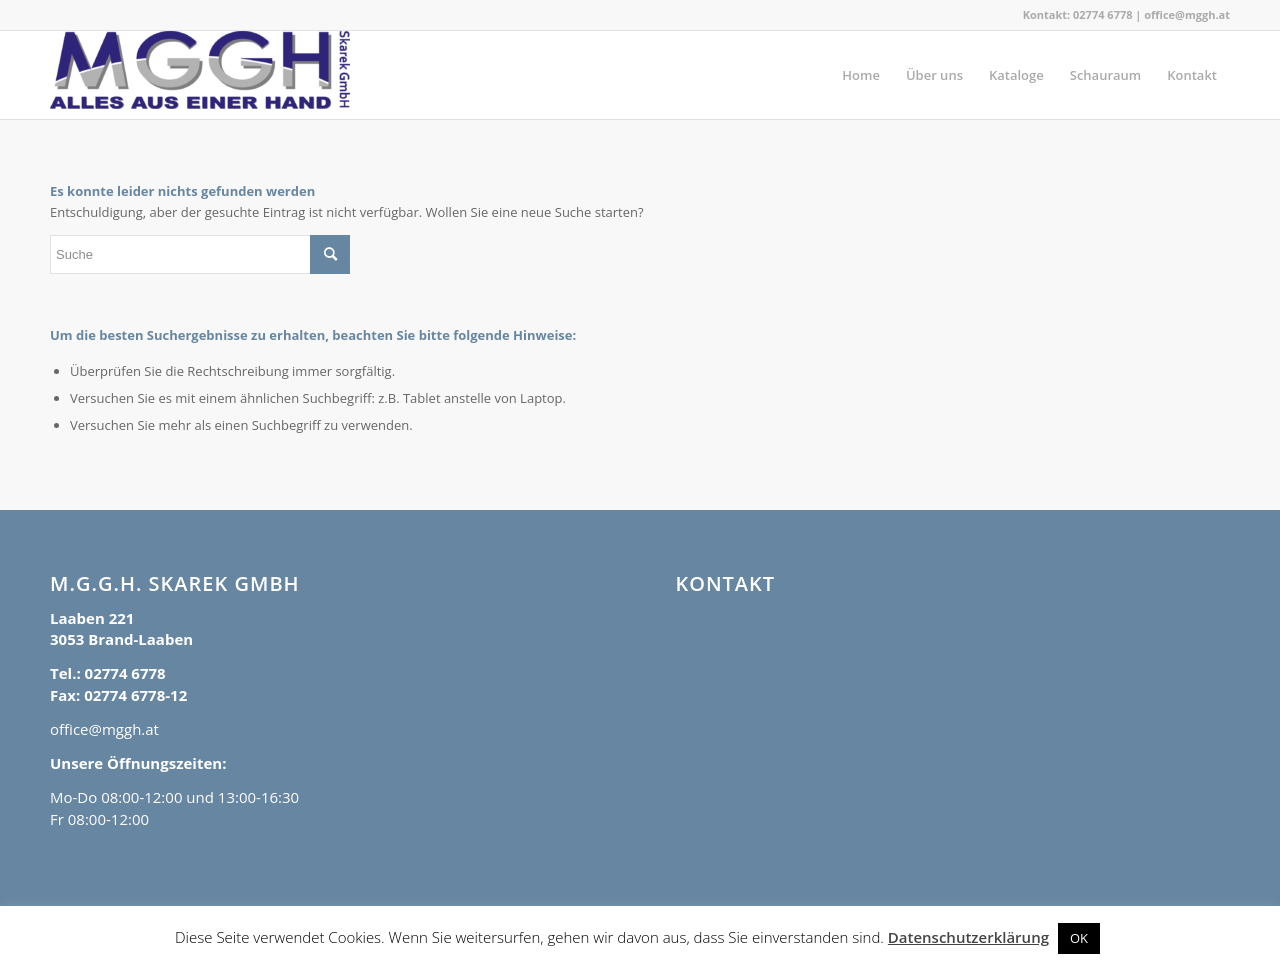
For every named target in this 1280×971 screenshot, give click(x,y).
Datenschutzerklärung (968, 937)
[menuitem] (861, 75)
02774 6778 (1102, 14)
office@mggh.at (1187, 14)
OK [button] (1079, 938)
